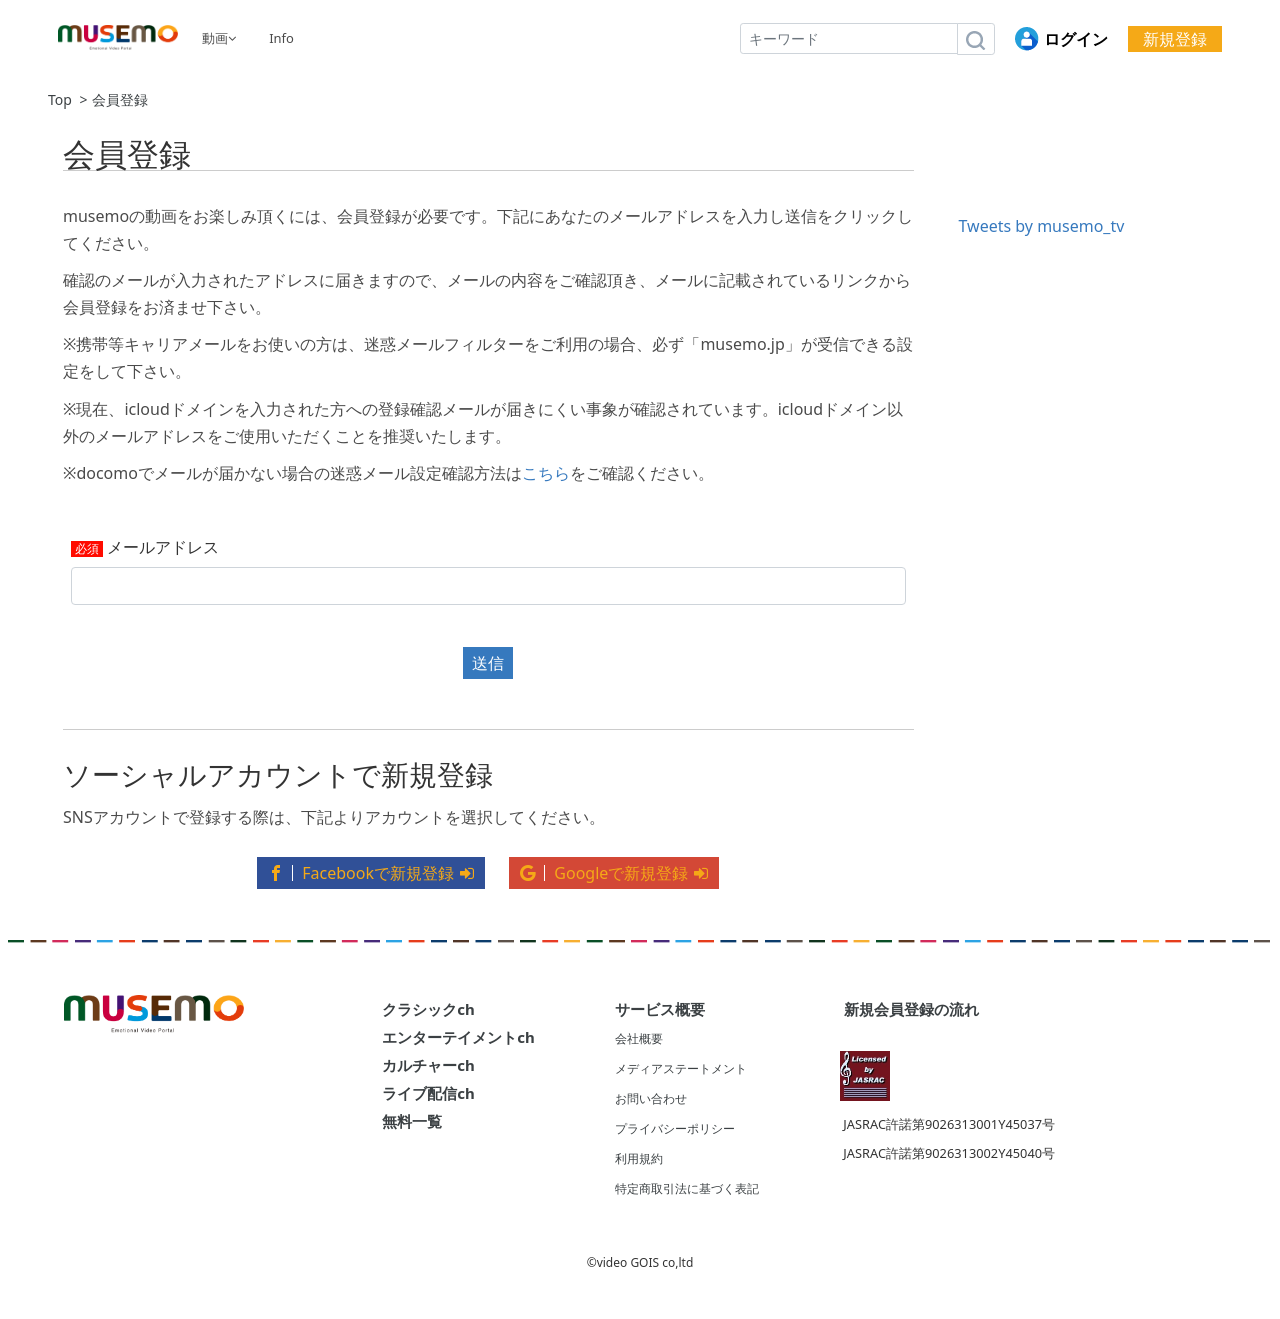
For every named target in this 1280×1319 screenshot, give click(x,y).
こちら (546, 473)
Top (60, 100)
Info (281, 38)
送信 (488, 663)
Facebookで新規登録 (371, 873)
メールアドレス (163, 548)
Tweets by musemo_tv (1042, 226)
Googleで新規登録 (614, 873)
